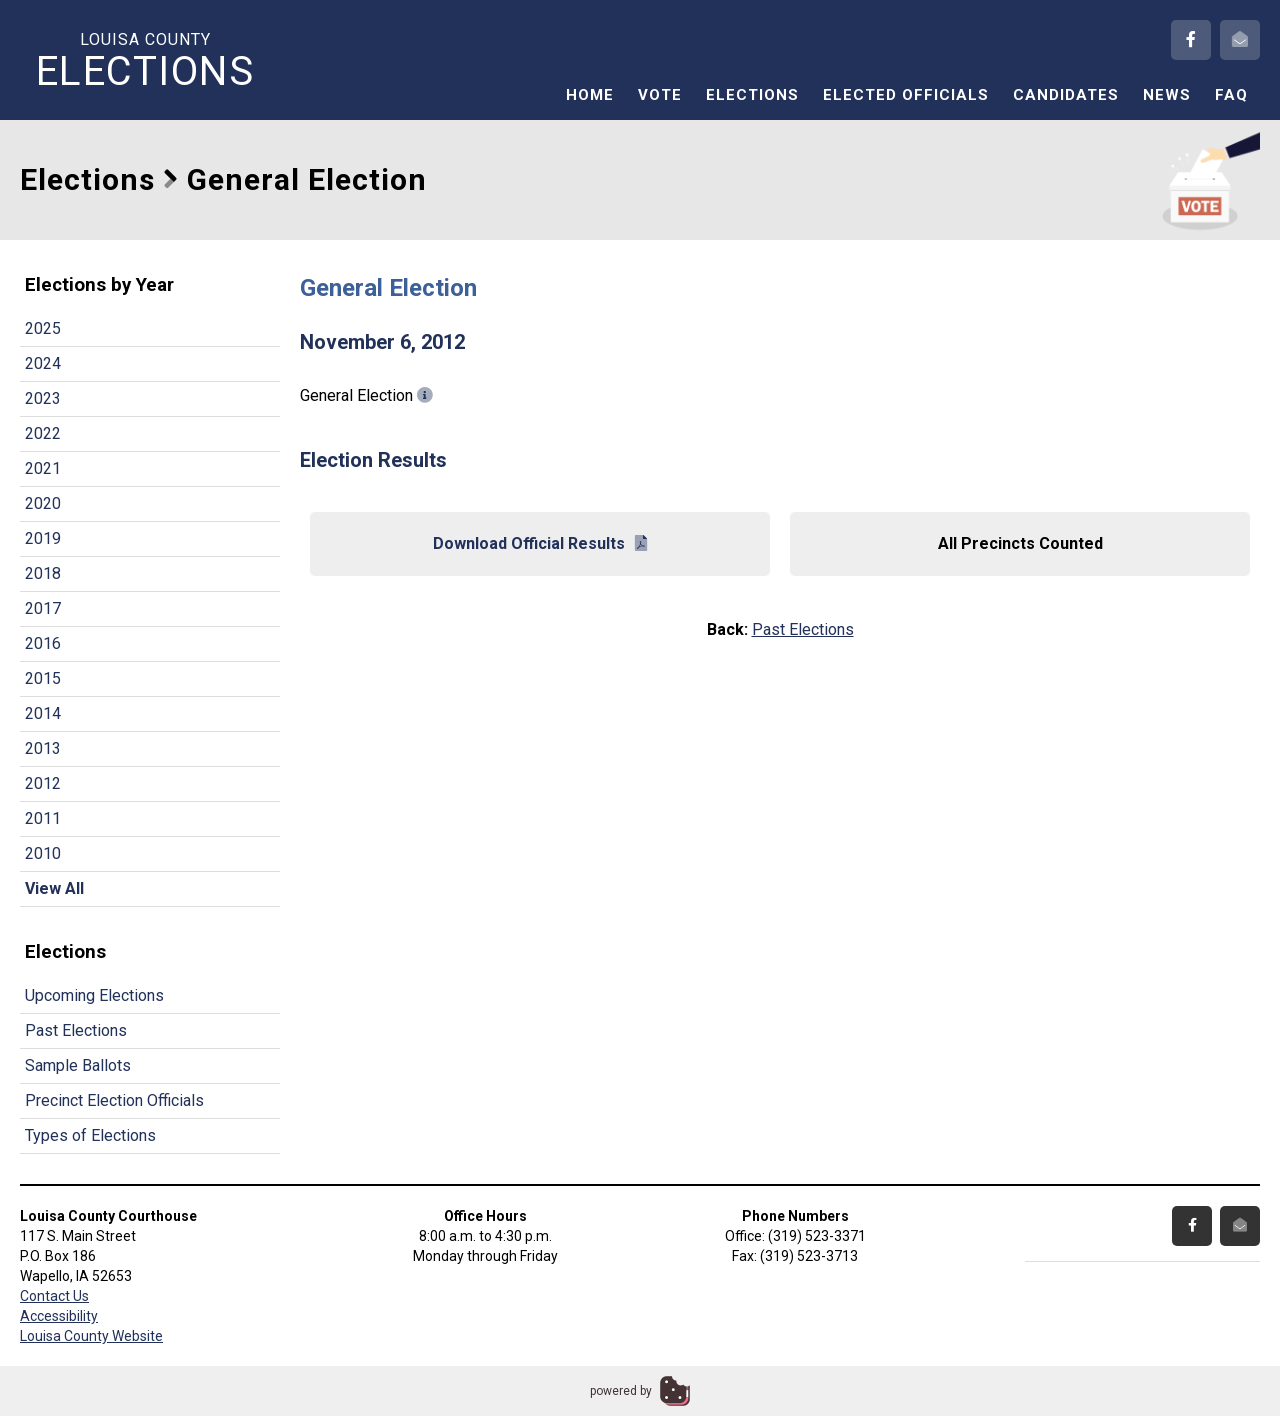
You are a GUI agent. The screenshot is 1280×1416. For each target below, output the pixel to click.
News (1167, 95)
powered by (621, 1391)
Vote (660, 95)
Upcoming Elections (94, 995)
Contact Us (54, 1296)
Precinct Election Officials (114, 1100)
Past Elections (76, 1030)
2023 (43, 398)
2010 (43, 853)
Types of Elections (90, 1135)
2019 (43, 538)
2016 (43, 643)
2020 (43, 503)
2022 (43, 433)
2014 (43, 713)
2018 (43, 573)
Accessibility (59, 1316)
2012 (43, 783)
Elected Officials (906, 95)
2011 (43, 818)
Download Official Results (540, 543)
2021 (43, 468)
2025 (43, 328)
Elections (752, 95)
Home (590, 95)
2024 (43, 363)
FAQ (1231, 95)
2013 (43, 748)
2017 (43, 608)
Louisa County (145, 61)
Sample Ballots (78, 1065)
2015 (43, 678)
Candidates (1066, 95)
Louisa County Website (91, 1336)
